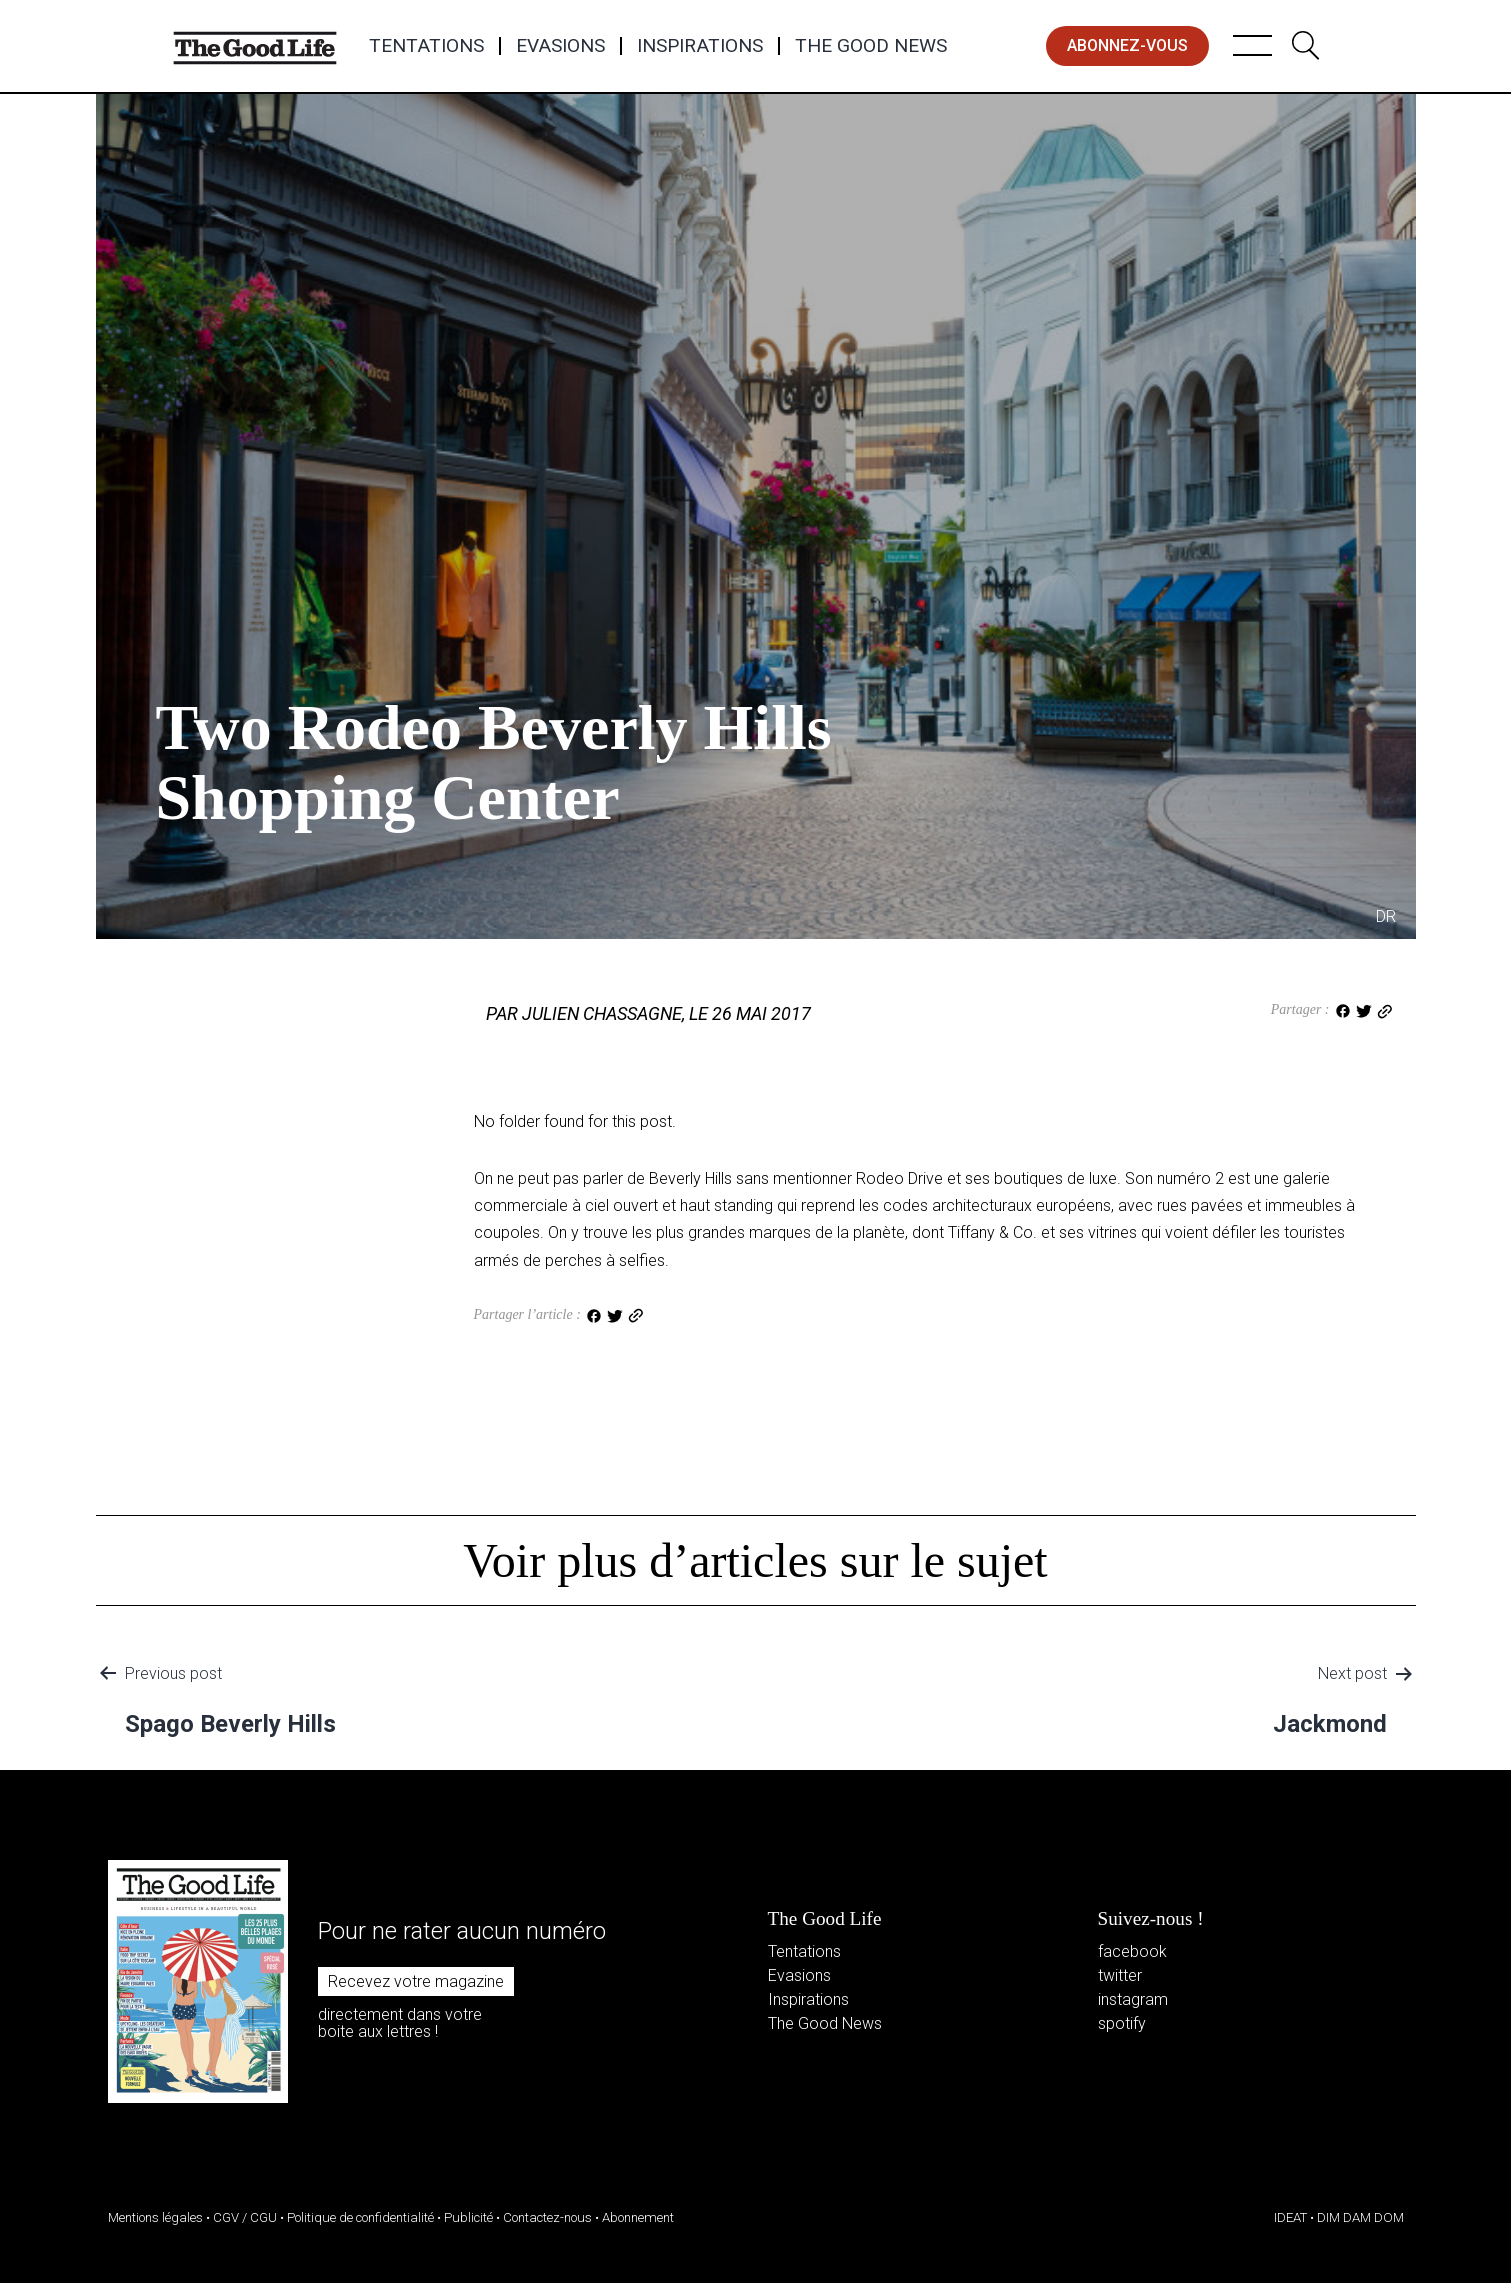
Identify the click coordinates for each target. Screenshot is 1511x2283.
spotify (1122, 2023)
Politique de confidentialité (360, 2217)
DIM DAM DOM (1360, 2217)
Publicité (468, 2217)
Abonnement (638, 2217)
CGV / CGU (245, 2217)
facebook (1132, 1951)
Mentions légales (155, 2217)
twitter (1120, 1975)
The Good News (871, 46)
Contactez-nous (547, 2217)
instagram (1133, 1999)
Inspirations (700, 46)
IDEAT (1290, 2217)
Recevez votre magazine (416, 1981)
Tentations (426, 46)
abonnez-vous (1127, 45)
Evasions (560, 46)
